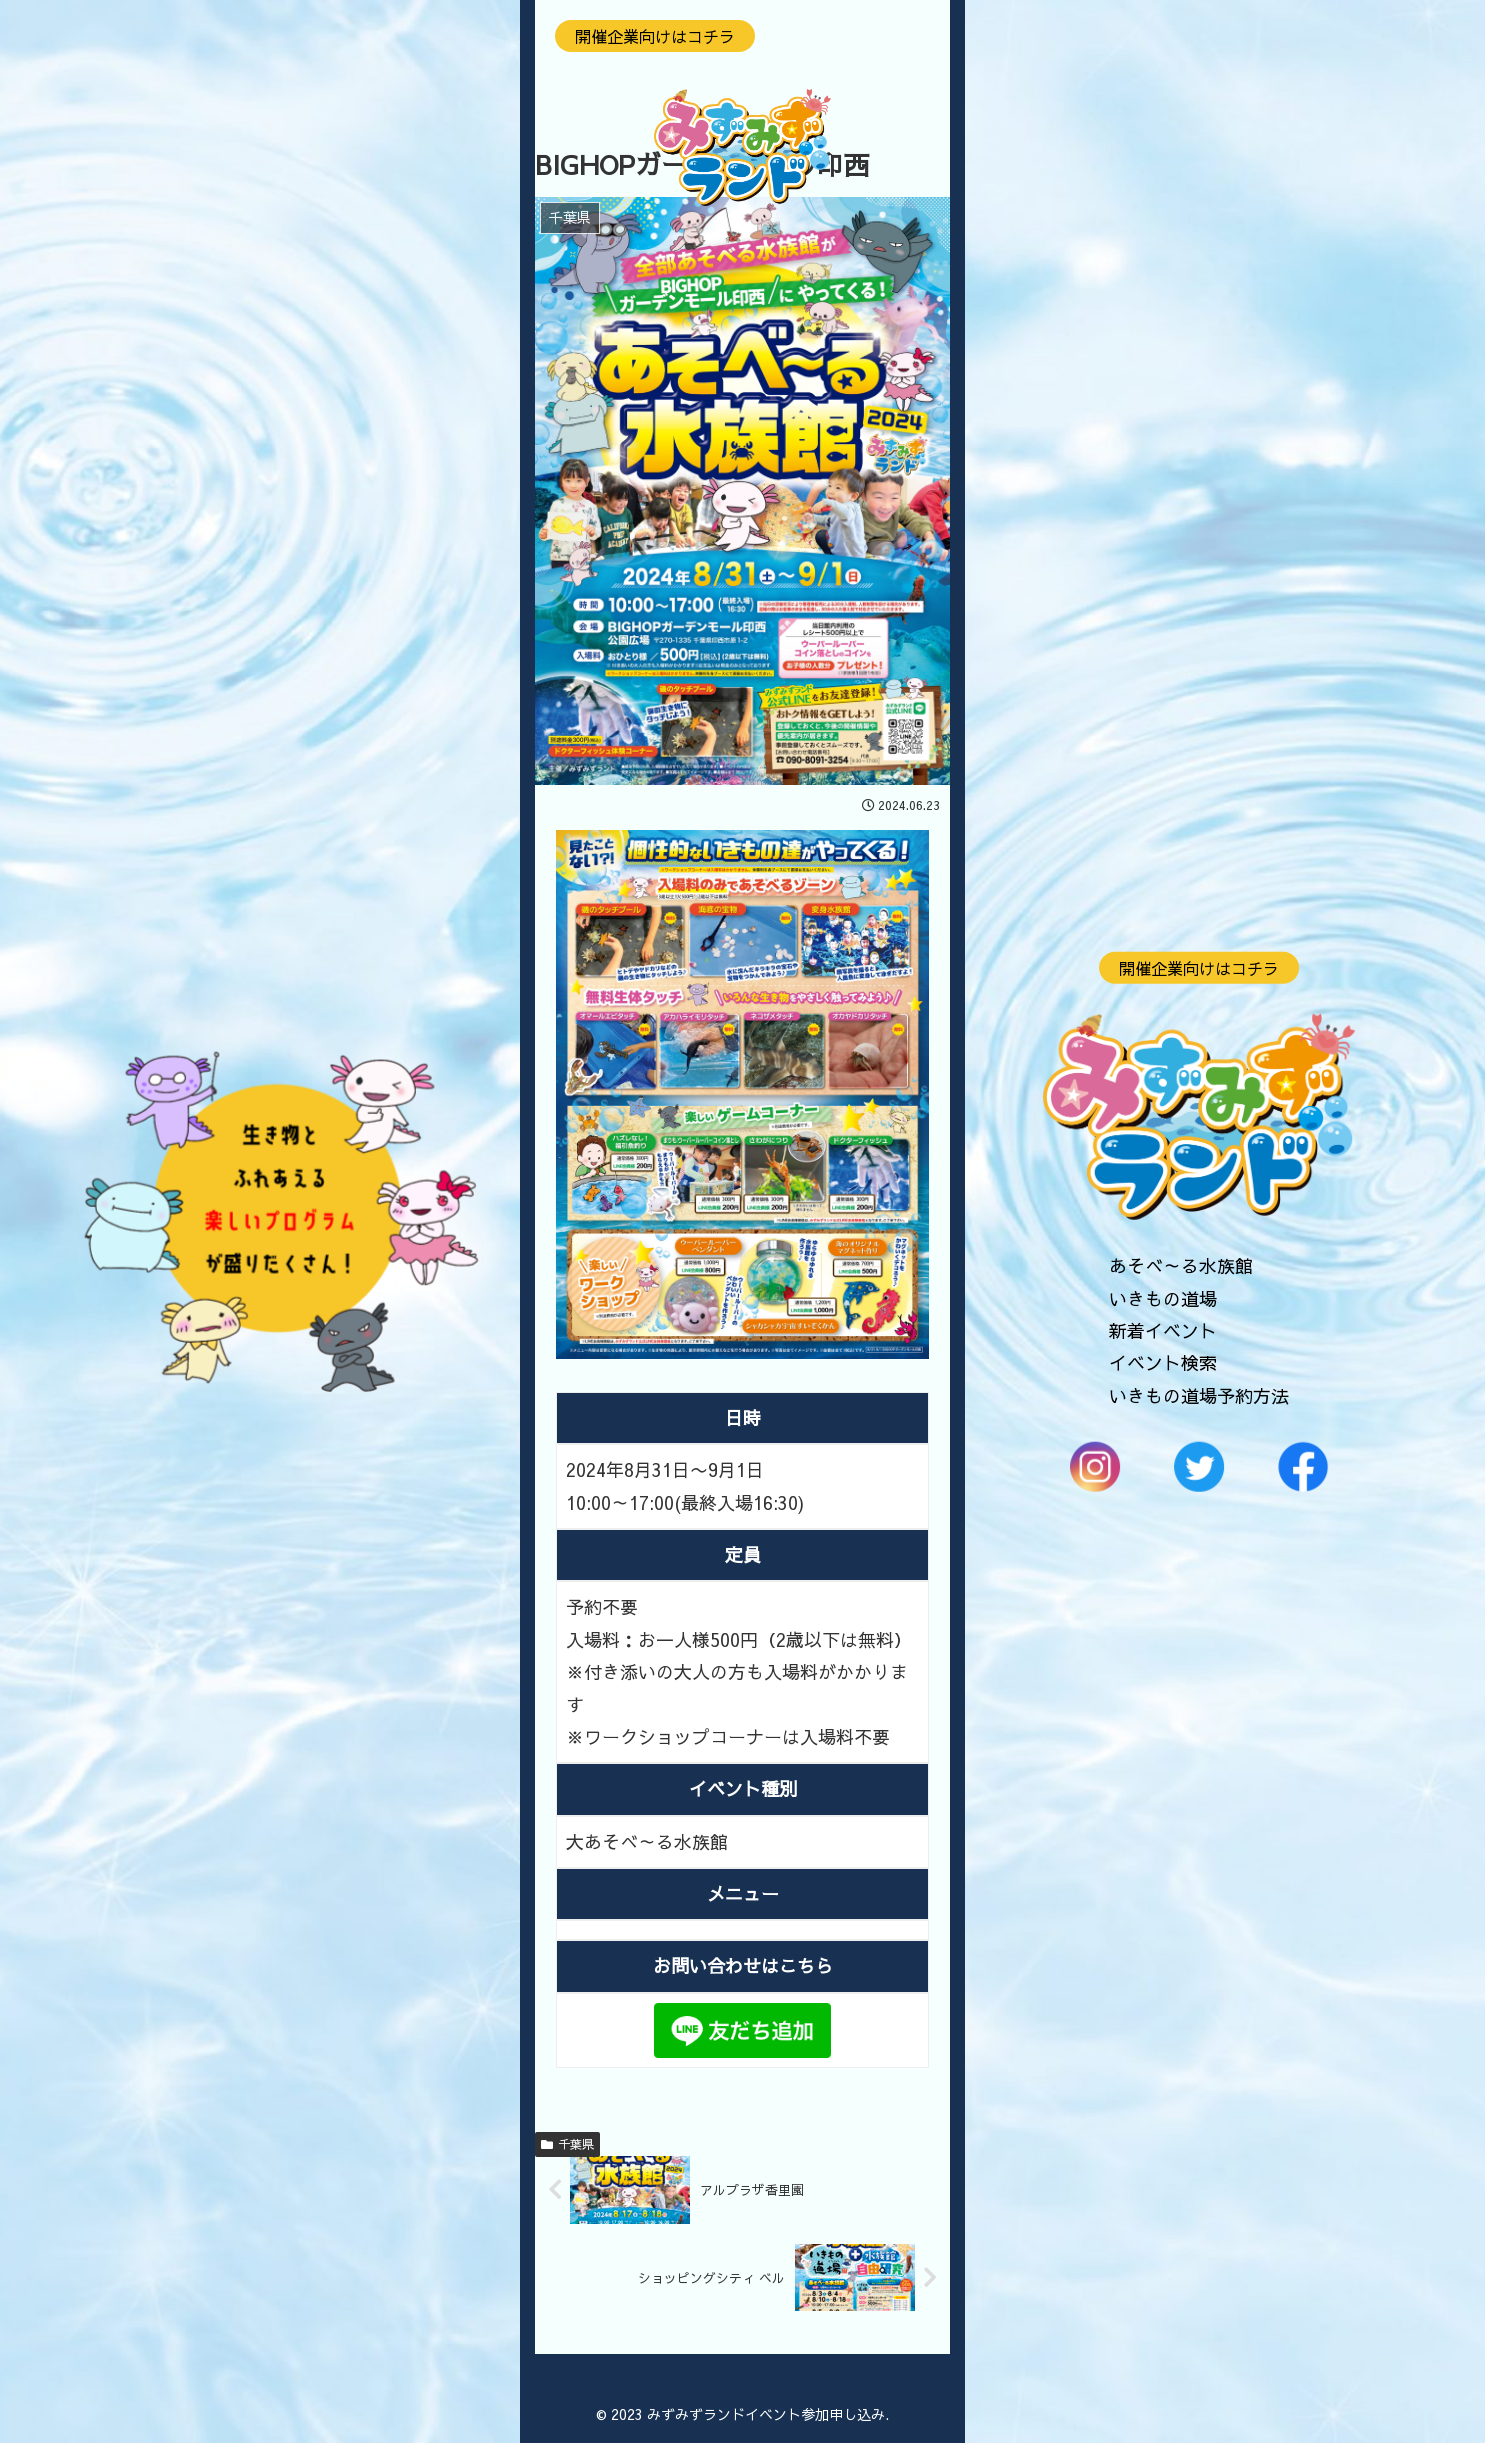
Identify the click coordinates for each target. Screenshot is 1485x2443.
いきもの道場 (1163, 1297)
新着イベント (1163, 1330)
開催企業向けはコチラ (1199, 967)
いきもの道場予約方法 (1199, 1394)
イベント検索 (1163, 1362)
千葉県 (567, 2144)
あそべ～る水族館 (1181, 1265)
